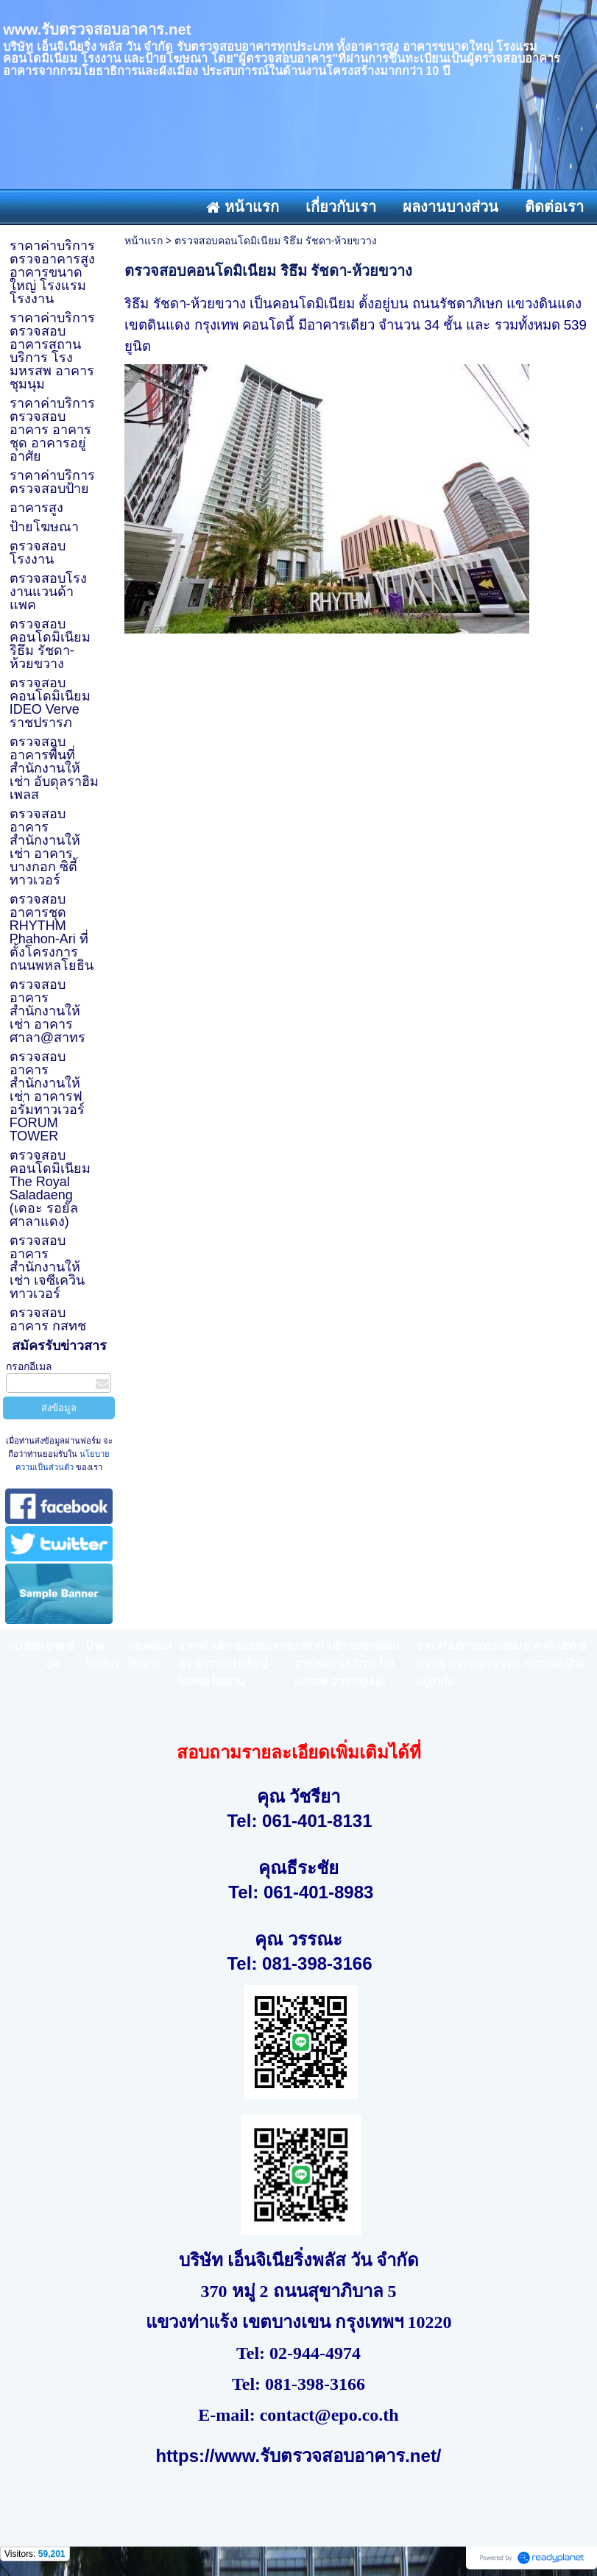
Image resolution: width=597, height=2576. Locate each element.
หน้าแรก (143, 240)
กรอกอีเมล (29, 1366)
